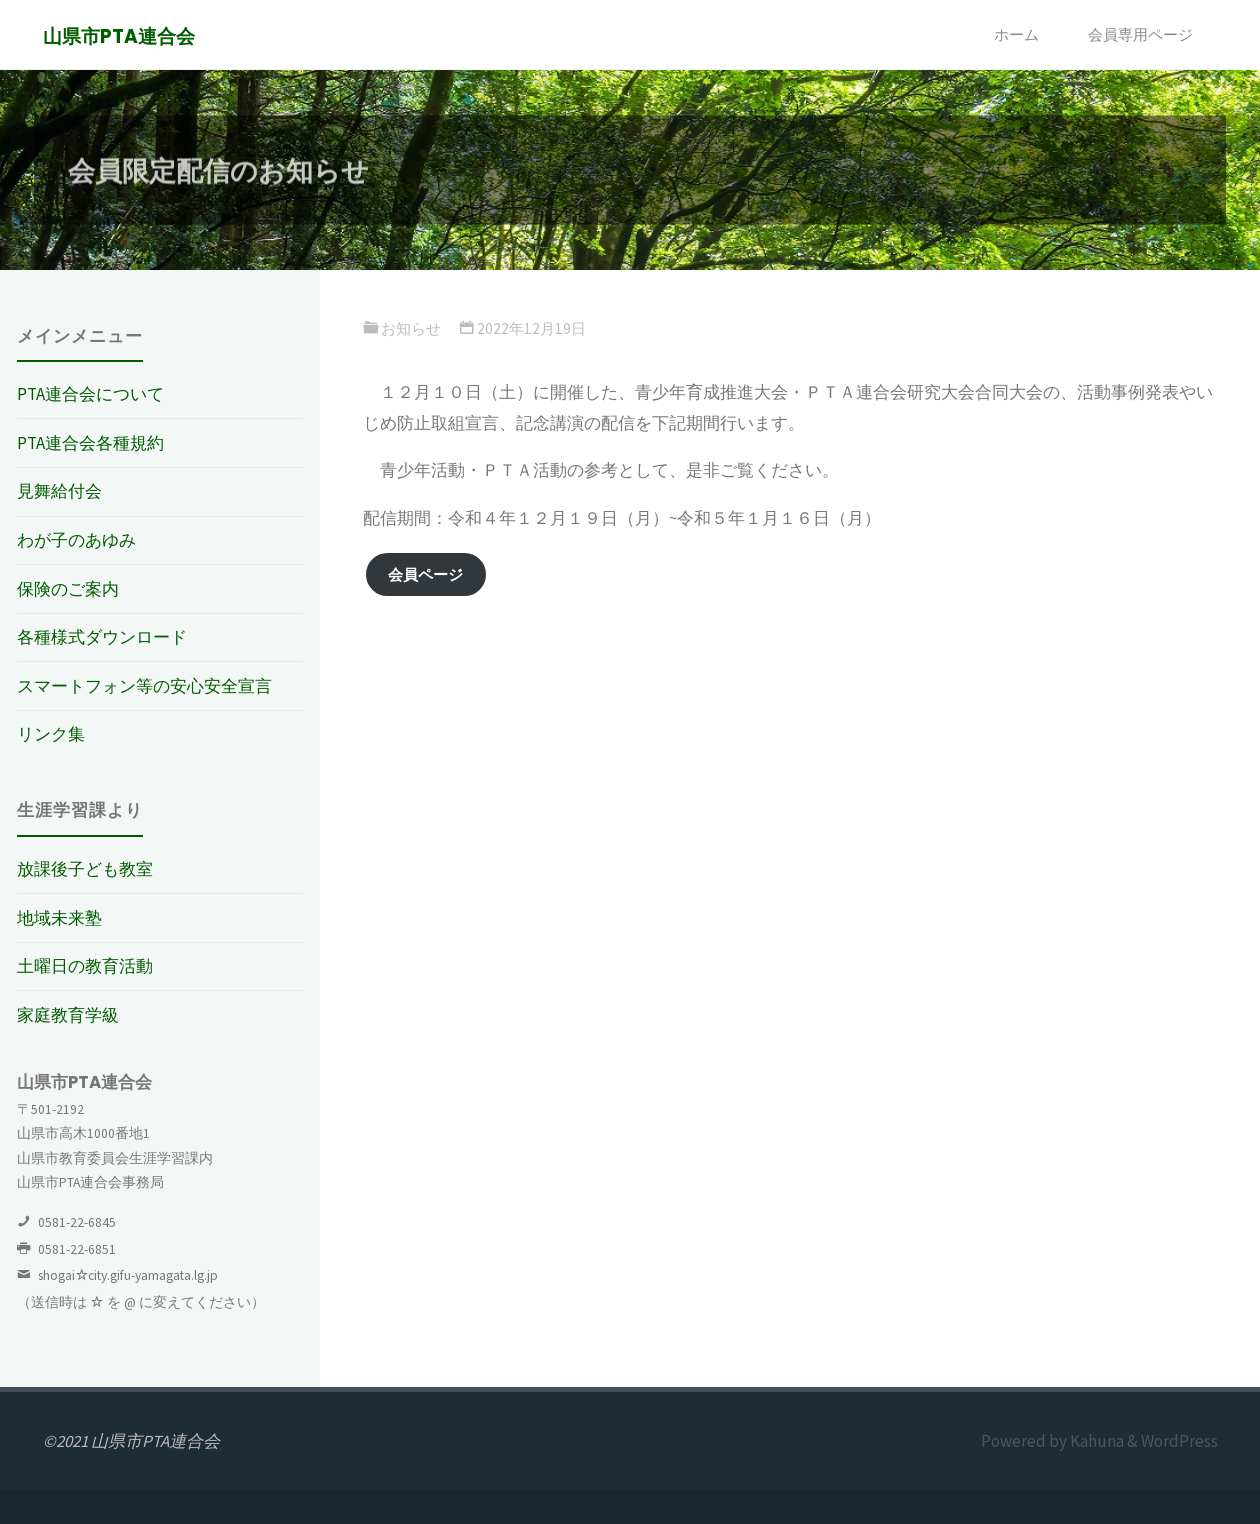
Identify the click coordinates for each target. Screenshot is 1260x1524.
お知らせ (411, 328)
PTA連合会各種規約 (90, 443)
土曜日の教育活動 (85, 966)
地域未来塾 (59, 918)
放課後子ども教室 (85, 869)
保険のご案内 (68, 589)
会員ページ (425, 574)
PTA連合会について (90, 394)
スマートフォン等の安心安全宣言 (144, 686)
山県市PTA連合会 (119, 36)
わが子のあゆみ (76, 540)
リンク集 (51, 734)
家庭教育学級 (68, 1015)
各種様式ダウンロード (102, 637)
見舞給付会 (59, 491)
